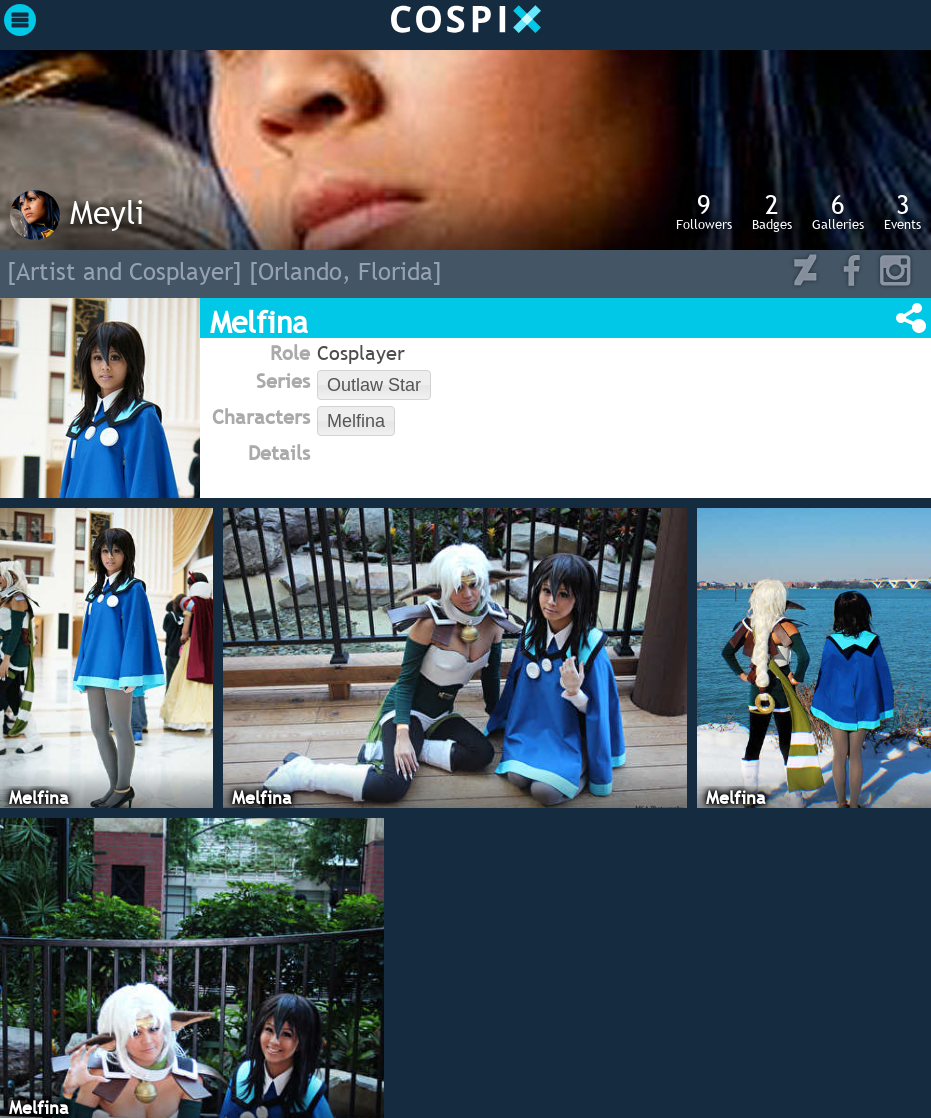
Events (902, 211)
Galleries (838, 211)
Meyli (107, 212)
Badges (772, 211)
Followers (704, 211)
